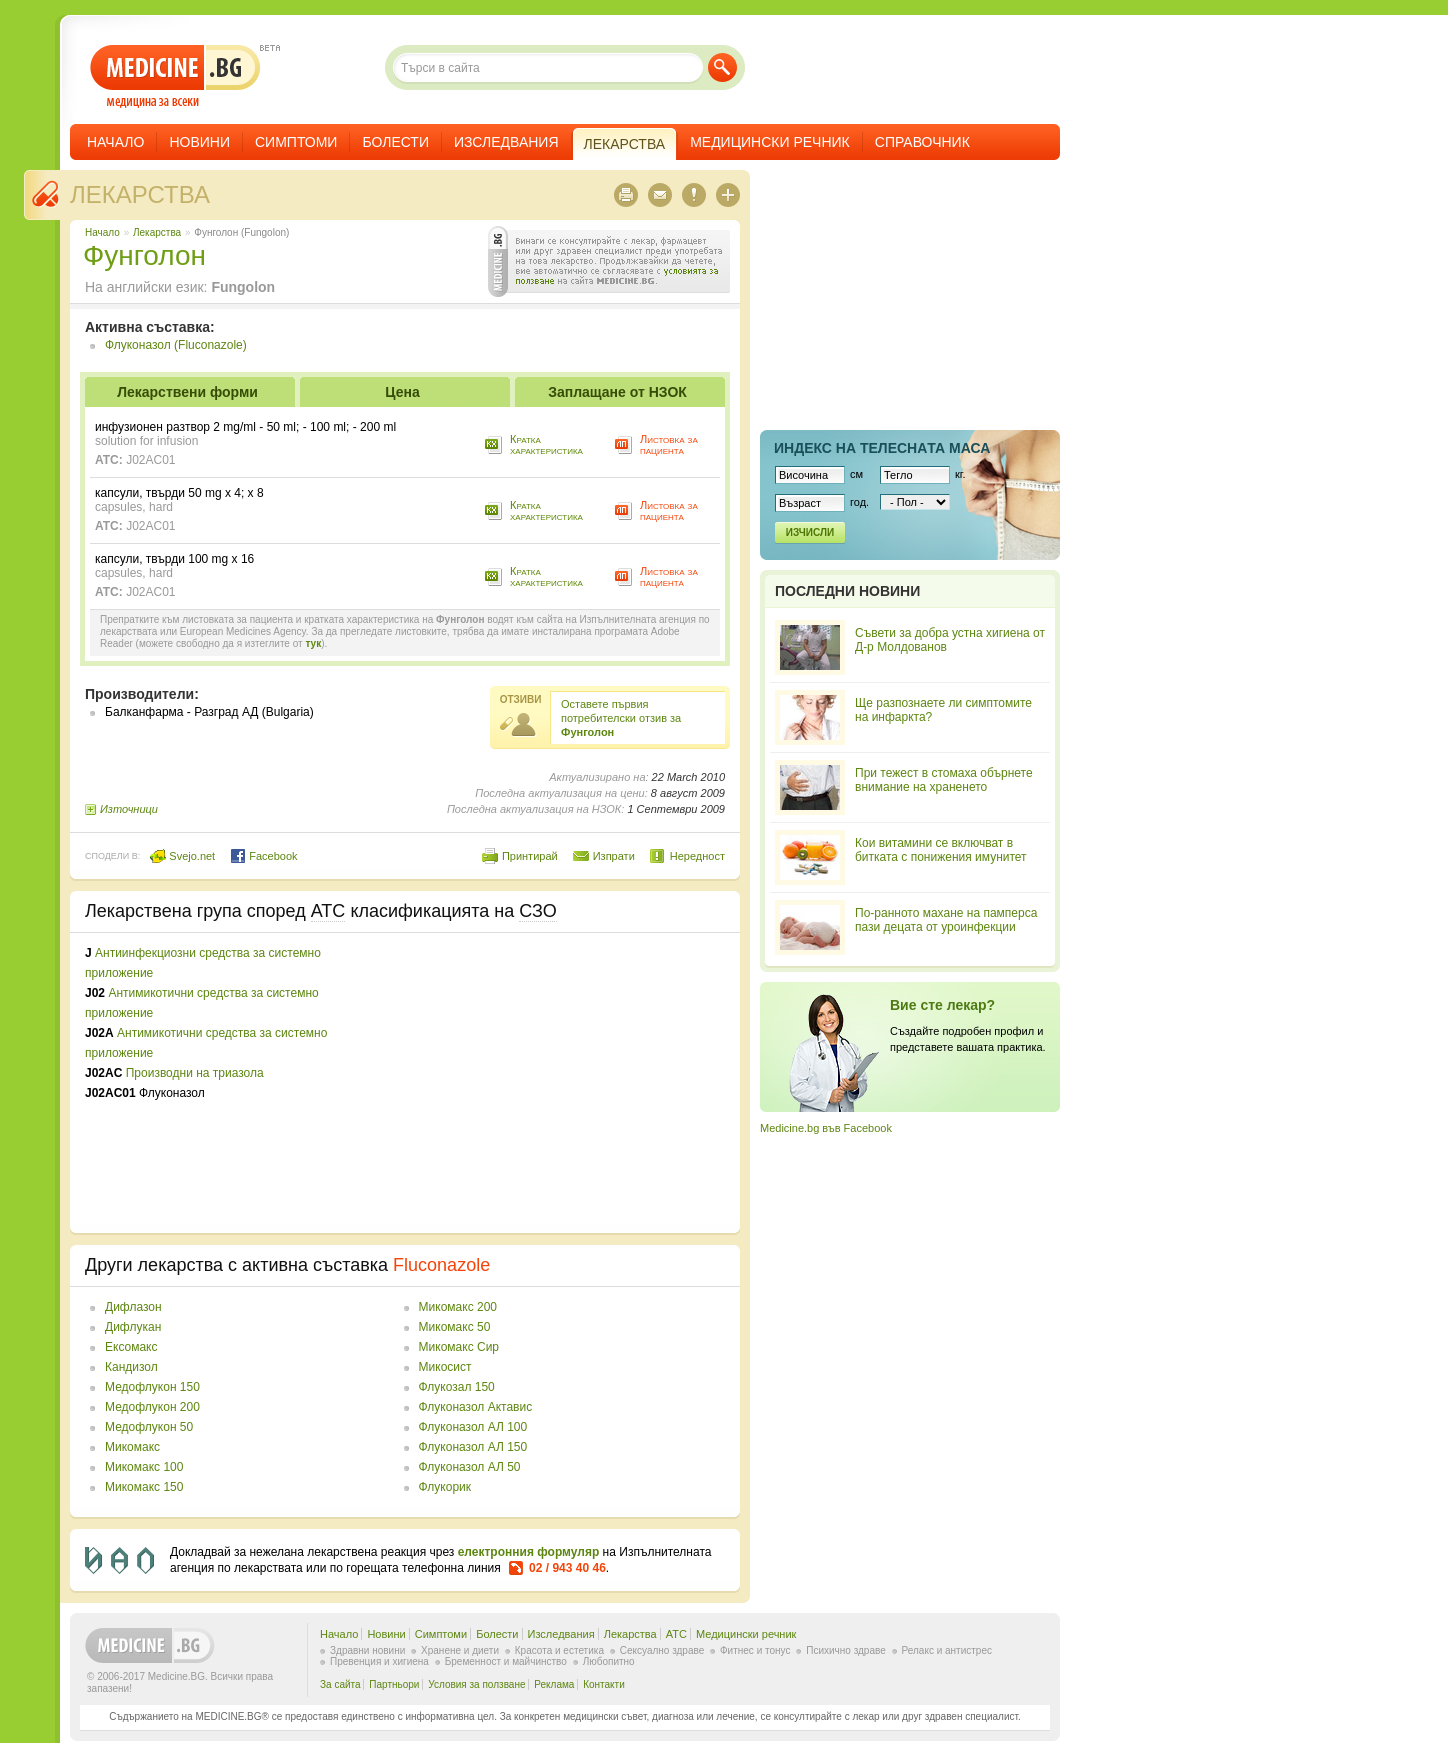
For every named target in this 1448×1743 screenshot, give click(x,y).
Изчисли (810, 532)
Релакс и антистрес (947, 1650)
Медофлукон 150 (152, 1387)
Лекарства (140, 194)
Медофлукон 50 (149, 1427)
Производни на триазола (195, 1073)
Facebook (263, 856)
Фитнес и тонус (755, 1650)
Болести (395, 142)
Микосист (445, 1367)
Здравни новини (367, 1650)
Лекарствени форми (187, 392)
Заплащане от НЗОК (617, 392)
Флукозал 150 (457, 1387)
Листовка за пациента (669, 444)
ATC (676, 1634)
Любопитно (609, 1661)
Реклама (554, 1684)
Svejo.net (182, 856)
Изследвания (506, 142)
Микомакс (132, 1447)
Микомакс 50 (455, 1327)
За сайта (340, 1684)
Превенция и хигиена (379, 1661)
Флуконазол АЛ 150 (473, 1447)
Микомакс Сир (459, 1347)
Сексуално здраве (662, 1650)
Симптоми (296, 142)
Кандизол (131, 1367)
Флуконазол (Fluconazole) (176, 345)
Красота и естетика (559, 1650)
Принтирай (530, 856)
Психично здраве (846, 1650)
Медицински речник (770, 142)
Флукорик (445, 1487)
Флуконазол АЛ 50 (470, 1467)
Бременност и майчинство (506, 1661)
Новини (199, 142)
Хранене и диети (460, 1650)
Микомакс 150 (144, 1487)
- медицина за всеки (175, 76)
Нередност (697, 856)
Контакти (604, 1684)
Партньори (394, 1684)
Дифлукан (133, 1327)
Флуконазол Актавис (476, 1407)
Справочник (922, 142)
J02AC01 (150, 460)
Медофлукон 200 (152, 1407)
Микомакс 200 (458, 1307)
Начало (115, 142)
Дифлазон (133, 1307)
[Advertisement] (562, 1083)
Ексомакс (131, 1347)
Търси (722, 67)
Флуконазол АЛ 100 (473, 1427)
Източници (129, 809)
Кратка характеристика (546, 444)
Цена (402, 392)
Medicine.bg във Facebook (826, 1128)
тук (313, 643)
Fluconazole (441, 1265)
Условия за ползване (476, 1684)
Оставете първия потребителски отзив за (621, 718)
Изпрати (614, 856)
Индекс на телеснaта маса (882, 448)
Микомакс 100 (144, 1467)
